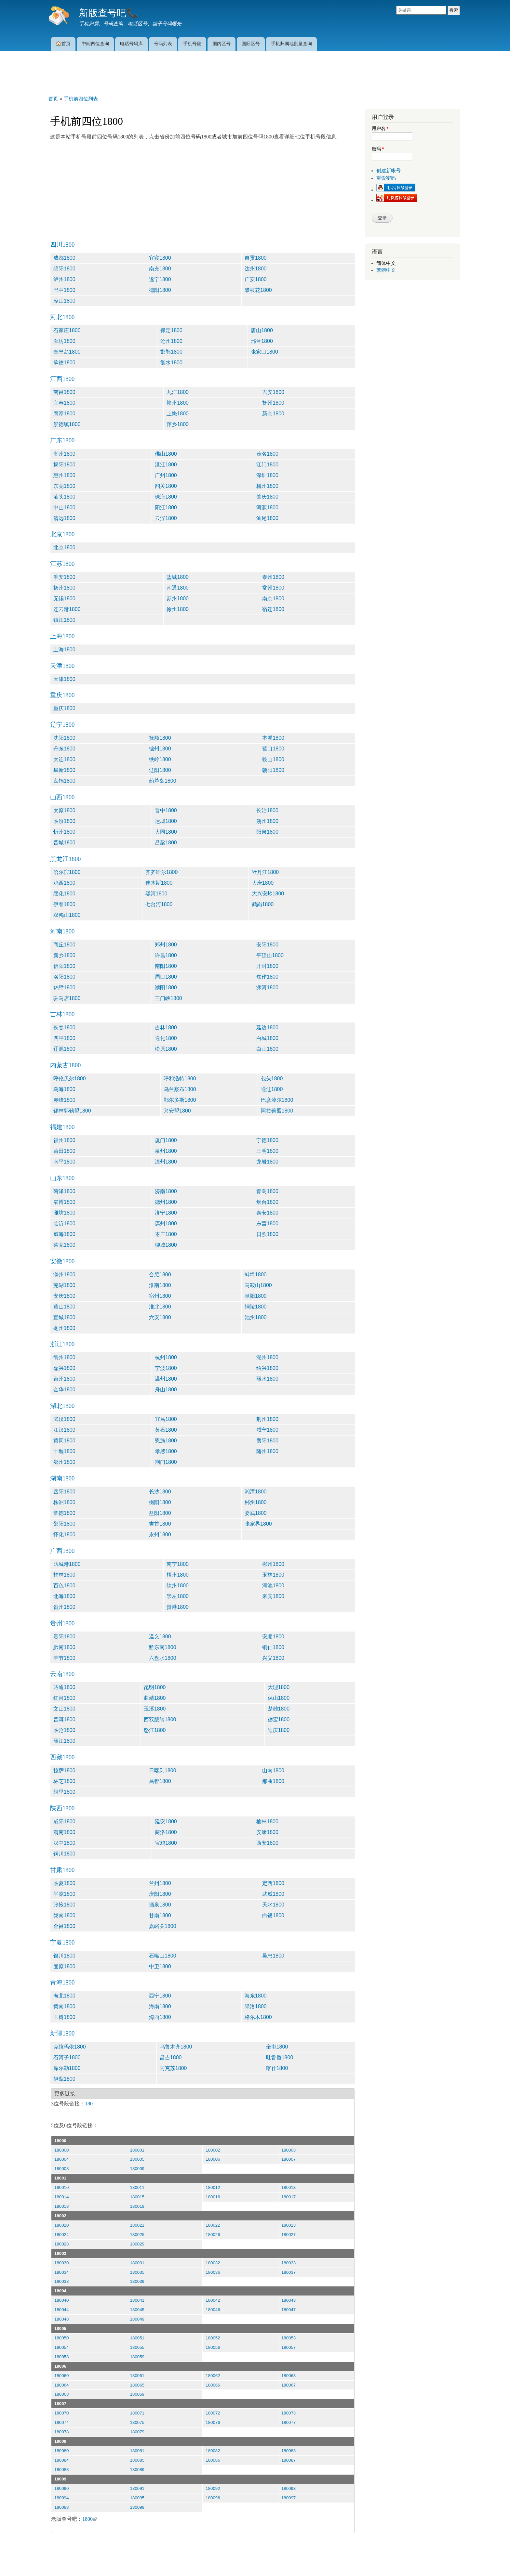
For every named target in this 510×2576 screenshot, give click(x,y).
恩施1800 (166, 1440)
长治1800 (267, 810)
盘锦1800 (64, 781)
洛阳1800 (64, 977)
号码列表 (163, 43)
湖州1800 (267, 1357)
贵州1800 (62, 1623)
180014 (61, 2196)
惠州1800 (64, 475)
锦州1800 (160, 748)
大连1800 (64, 759)
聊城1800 (166, 1245)
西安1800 (267, 1843)
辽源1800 (64, 1049)
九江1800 (178, 392)
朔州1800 (267, 821)
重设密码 (386, 178)
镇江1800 (64, 620)
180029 (137, 2244)
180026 (213, 2234)
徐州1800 (178, 609)
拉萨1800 (64, 1770)
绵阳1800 (64, 268)
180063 (288, 2375)
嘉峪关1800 (162, 1926)
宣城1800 (64, 1317)
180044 (61, 2309)
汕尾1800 (267, 518)
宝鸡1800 (166, 1843)
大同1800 (166, 832)
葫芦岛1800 (162, 781)
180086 (213, 2460)
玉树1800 (64, 2017)
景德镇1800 (67, 424)
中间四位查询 (95, 43)
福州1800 (64, 1140)
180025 (137, 2234)
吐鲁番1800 (279, 2057)
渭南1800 (64, 1832)
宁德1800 (267, 1140)
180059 (137, 2356)
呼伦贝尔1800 (69, 1078)
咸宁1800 (267, 1430)
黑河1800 (156, 893)
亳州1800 (64, 1328)
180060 (61, 2375)
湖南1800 (62, 1478)
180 (89, 2103)
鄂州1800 (64, 1462)
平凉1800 (64, 1894)
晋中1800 (166, 810)
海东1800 (256, 1995)
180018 (61, 2206)
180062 (213, 2375)
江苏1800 (62, 563)
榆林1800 (267, 1821)
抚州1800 (273, 403)
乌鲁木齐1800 (176, 2046)
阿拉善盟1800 (277, 1110)
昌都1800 (160, 1781)
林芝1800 (64, 1781)
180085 (137, 2460)
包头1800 (272, 1078)
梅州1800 (267, 486)
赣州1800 (178, 403)
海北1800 (64, 1995)
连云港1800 (67, 609)
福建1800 (62, 1127)
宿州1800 (160, 1296)
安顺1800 (273, 1636)
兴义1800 (273, 1658)
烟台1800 (267, 1202)
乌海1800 (64, 1089)
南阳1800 (166, 966)
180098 (61, 2507)
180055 (137, 2347)
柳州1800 (273, 1564)
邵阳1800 (64, 1524)
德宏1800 (279, 1719)
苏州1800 (178, 598)
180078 (61, 2431)
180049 (137, 2319)
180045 (137, 2309)
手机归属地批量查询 (291, 43)
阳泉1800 (267, 832)
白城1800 (267, 1038)
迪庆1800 (279, 1730)
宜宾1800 (160, 258)
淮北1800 (160, 1306)
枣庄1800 (166, 1234)
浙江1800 (62, 1344)
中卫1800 (160, 1966)
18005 (60, 2328)
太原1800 (64, 810)
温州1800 (166, 1379)
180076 (213, 2422)
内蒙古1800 (65, 1065)
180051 (137, 2337)
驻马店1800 (67, 998)
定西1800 (273, 1883)
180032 (213, 2262)
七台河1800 (159, 904)
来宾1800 (273, 1596)
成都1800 (64, 258)
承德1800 (64, 362)
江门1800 (267, 464)
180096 (213, 2497)
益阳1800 (160, 1513)
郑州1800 (166, 944)
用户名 (380, 128)
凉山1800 (64, 301)
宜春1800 (64, 403)
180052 (213, 2337)
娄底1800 (256, 1513)
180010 (61, 2187)
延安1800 (166, 1821)
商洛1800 (166, 1832)
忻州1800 (64, 832)
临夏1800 (64, 1883)
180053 (288, 2337)
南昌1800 (64, 392)
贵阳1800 (64, 1636)
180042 (213, 2300)
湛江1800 (166, 464)
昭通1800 (64, 1687)
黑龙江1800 (65, 858)
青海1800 (62, 1982)
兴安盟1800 (177, 1110)
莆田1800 (64, 1151)
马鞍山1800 (258, 1285)
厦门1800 (166, 1140)
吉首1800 (160, 1524)
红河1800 (64, 1698)
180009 (137, 2168)
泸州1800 (64, 279)
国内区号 (221, 43)
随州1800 (267, 1451)
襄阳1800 (267, 1440)
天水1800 (273, 1904)
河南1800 (62, 931)
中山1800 (64, 507)
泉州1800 (166, 1151)
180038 (61, 2281)
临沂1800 (64, 1223)
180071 (137, 2413)
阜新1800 (64, 770)
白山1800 (267, 1049)
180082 (213, 2450)
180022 (213, 2225)
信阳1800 (64, 966)
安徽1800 (62, 1261)
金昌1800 (64, 1926)
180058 (61, 2356)
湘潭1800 (256, 1491)
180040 (61, 2300)
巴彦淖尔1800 (277, 1100)
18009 (60, 2479)
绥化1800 (64, 893)
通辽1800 (272, 1089)
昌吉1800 (171, 2057)
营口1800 (273, 748)
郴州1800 (256, 1502)
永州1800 (160, 1534)
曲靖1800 (155, 1698)
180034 (61, 2272)
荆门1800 (166, 1462)
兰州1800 (160, 1883)
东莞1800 (64, 486)
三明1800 (267, 1151)
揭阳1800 (64, 464)
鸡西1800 (64, 883)
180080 (61, 2450)
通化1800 (166, 1038)
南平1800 (64, 1161)
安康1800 (267, 1832)
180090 (61, 2488)
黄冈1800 (64, 1440)
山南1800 (273, 1770)
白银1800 (273, 1915)
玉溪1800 (155, 1708)
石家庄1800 (67, 330)
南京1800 (273, 598)
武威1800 (273, 1894)
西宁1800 (160, 1995)
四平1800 (64, 1038)
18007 (60, 2403)
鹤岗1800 (263, 904)
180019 (137, 2206)
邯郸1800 (171, 352)
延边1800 (267, 1027)
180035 (137, 2272)
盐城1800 (178, 577)
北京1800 (62, 534)
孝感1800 (166, 1451)
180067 (288, 2385)
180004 (61, 2159)
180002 (213, 2150)
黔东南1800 (162, 1647)
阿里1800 (64, 1792)
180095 (137, 2497)
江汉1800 (64, 1430)
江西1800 (62, 378)
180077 (288, 2422)
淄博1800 (64, 1202)
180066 (213, 2385)
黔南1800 (64, 1647)
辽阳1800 (160, 770)
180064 (61, 2385)
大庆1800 (263, 883)
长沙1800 (160, 1491)
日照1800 (267, 1234)
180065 (137, 2385)
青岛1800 (267, 1191)
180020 (61, 2225)
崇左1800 (178, 1596)
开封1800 (267, 966)
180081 (137, 2450)
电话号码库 (131, 43)
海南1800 (160, 2006)
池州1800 (256, 1317)
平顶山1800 (270, 955)
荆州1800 (267, 1419)
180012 (213, 2187)
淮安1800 (64, 577)
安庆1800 (64, 1296)
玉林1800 (273, 1575)
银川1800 (64, 1955)
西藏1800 (62, 1757)
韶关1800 (166, 486)
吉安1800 (273, 392)
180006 (213, 2159)
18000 (60, 2140)
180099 (137, 2507)
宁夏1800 (62, 1942)
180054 (61, 2347)
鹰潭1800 (64, 413)
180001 (137, 2150)
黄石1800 (166, 1430)
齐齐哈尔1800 (161, 872)
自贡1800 (256, 258)
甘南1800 (160, 1915)
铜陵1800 (256, 1306)
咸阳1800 (64, 1821)
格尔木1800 (258, 2017)
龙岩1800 (267, 1161)
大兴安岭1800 (268, 893)
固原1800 (64, 1966)
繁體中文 (386, 270)
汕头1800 (64, 497)
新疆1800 (62, 2033)
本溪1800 (273, 738)
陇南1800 (64, 1915)
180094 (61, 2497)
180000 (61, 2150)
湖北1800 (62, 1405)
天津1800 (62, 665)
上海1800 (62, 636)
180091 (137, 2488)
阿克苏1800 (173, 2068)
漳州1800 (166, 1161)
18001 (60, 2178)
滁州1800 (64, 1274)
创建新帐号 (388, 170)
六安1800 (160, 1317)
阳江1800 (166, 507)
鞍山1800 (273, 759)
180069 (137, 2394)
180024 (61, 2234)
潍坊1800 (64, 1213)
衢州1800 (64, 1357)
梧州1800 (178, 1575)
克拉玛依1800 (69, 2046)
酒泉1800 (160, 1904)
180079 (137, 2431)
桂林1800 (64, 1575)
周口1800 (166, 977)
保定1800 (171, 330)
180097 (288, 2497)
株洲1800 (64, 1502)
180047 (288, 2309)
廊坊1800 (64, 341)
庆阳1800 (160, 1894)
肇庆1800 (267, 497)
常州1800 (273, 588)
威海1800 (64, 1234)
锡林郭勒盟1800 (72, 1110)
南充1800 (160, 268)
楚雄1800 (279, 1708)
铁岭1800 (160, 759)
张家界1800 (258, 1524)
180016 (213, 2196)
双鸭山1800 (67, 915)
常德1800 (64, 1513)
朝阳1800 (273, 770)
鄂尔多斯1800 (180, 1100)
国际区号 (251, 43)
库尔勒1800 (67, 2068)
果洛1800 (256, 2006)
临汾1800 (64, 821)
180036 (213, 2272)
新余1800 (273, 413)
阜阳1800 (256, 1296)
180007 (288, 2159)
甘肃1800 (62, 1870)
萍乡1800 (178, 424)
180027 (288, 2234)
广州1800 (166, 475)
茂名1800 (267, 454)
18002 (60, 2215)
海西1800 (160, 2017)
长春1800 (64, 1027)
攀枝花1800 (258, 290)
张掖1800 (64, 1904)
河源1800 (267, 507)
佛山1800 (166, 454)
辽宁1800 (62, 724)
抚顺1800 (160, 738)
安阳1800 (267, 944)
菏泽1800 (64, 1191)
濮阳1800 (166, 987)
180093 (288, 2488)
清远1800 (64, 518)
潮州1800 (64, 454)
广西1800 (62, 1550)
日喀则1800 (162, 1770)
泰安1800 (267, 1213)
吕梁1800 (166, 842)
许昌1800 (166, 955)
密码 (378, 149)
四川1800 (62, 244)
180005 (137, 2159)
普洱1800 (64, 1719)
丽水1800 (267, 1379)
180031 (137, 2262)
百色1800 (64, 1585)
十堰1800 (64, 1451)
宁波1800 (166, 1368)
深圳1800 (267, 475)
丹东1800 (64, 748)
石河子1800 (67, 2057)
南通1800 (178, 588)
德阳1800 (160, 290)
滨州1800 (166, 1223)
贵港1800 (178, 1607)
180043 (288, 2300)
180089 (137, 2469)
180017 (288, 2196)
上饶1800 (178, 413)
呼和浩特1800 (180, 1078)
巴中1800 (64, 290)
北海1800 (64, 1596)
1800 (89, 2519)
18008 (60, 2441)
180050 (61, 2337)
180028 (61, 2244)
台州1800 (64, 1379)
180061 (137, 2375)
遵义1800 (160, 1636)
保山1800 (279, 1698)
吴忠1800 (273, 1955)
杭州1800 (166, 1357)
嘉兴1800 (64, 1368)
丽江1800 (64, 1741)
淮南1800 (160, 1285)
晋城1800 (64, 842)
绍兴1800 (267, 1368)
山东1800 (62, 1178)
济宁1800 (166, 1213)
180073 (288, 2413)
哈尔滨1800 (67, 872)
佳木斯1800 (159, 883)
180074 (61, 2422)
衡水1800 (171, 362)
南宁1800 (178, 1564)
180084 (61, 2460)
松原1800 (166, 1049)
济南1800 (166, 1191)
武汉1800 (64, 1419)
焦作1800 (267, 977)
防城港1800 (67, 1564)
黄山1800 (64, 1306)
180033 (288, 2262)
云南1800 (62, 1674)
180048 (61, 2319)
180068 (61, 2394)
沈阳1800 (64, 738)
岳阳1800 (64, 1491)
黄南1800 (64, 2006)
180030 (61, 2262)
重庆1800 (62, 695)
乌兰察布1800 (180, 1089)
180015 (137, 2196)
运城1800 (166, 821)
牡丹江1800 (265, 872)
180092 (213, 2488)
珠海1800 (166, 497)
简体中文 (386, 263)
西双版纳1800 (160, 1719)
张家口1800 (264, 352)
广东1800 (62, 440)
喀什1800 (277, 2068)
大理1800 (279, 1687)
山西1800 (62, 797)
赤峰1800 (64, 1100)
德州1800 (166, 1202)
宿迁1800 (273, 609)
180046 (213, 2309)
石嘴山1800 (162, 1955)
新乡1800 (64, 955)
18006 (60, 2366)
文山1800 (64, 1708)
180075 (137, 2422)
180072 (213, 2413)
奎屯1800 (277, 2046)
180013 (288, 2187)
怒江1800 (155, 1730)
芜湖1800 (64, 1285)
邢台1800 (262, 341)
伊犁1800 (64, 2079)
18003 (60, 2253)
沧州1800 (171, 341)
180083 (288, 2450)
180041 (137, 2300)
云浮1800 (166, 518)
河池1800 (273, 1585)
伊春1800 (64, 904)
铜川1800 (64, 1853)
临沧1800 (64, 1730)
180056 (213, 2347)
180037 (288, 2272)
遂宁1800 (160, 279)
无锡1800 (64, 598)
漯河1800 (267, 987)
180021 (137, 2225)
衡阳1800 (160, 1502)
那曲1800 (273, 1781)
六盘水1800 (162, 1658)
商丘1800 (64, 944)
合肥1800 (160, 1274)
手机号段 (192, 43)
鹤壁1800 (64, 987)
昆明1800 (155, 1687)
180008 (61, 2168)
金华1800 (64, 1389)
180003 (288, 2150)
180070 (61, 2413)
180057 (288, 2347)
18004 (60, 2290)
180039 (137, 2281)
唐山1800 (262, 330)
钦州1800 (178, 1585)
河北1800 (62, 317)
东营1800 (267, 1223)
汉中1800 (64, 1843)
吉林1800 (62, 1014)
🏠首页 (63, 43)
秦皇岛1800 (67, 352)
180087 (288, 2460)
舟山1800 (166, 1389)
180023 (288, 2225)
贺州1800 (64, 1607)
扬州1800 (64, 588)
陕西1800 (62, 1808)
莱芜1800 (64, 1245)
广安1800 (256, 279)
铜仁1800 (273, 1647)
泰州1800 (273, 577)
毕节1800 (64, 1658)
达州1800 (256, 268)
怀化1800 (64, 1534)
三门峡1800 (168, 998)
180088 (61, 2469)
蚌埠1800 (256, 1274)
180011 (137, 2187)
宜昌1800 (166, 1419)
